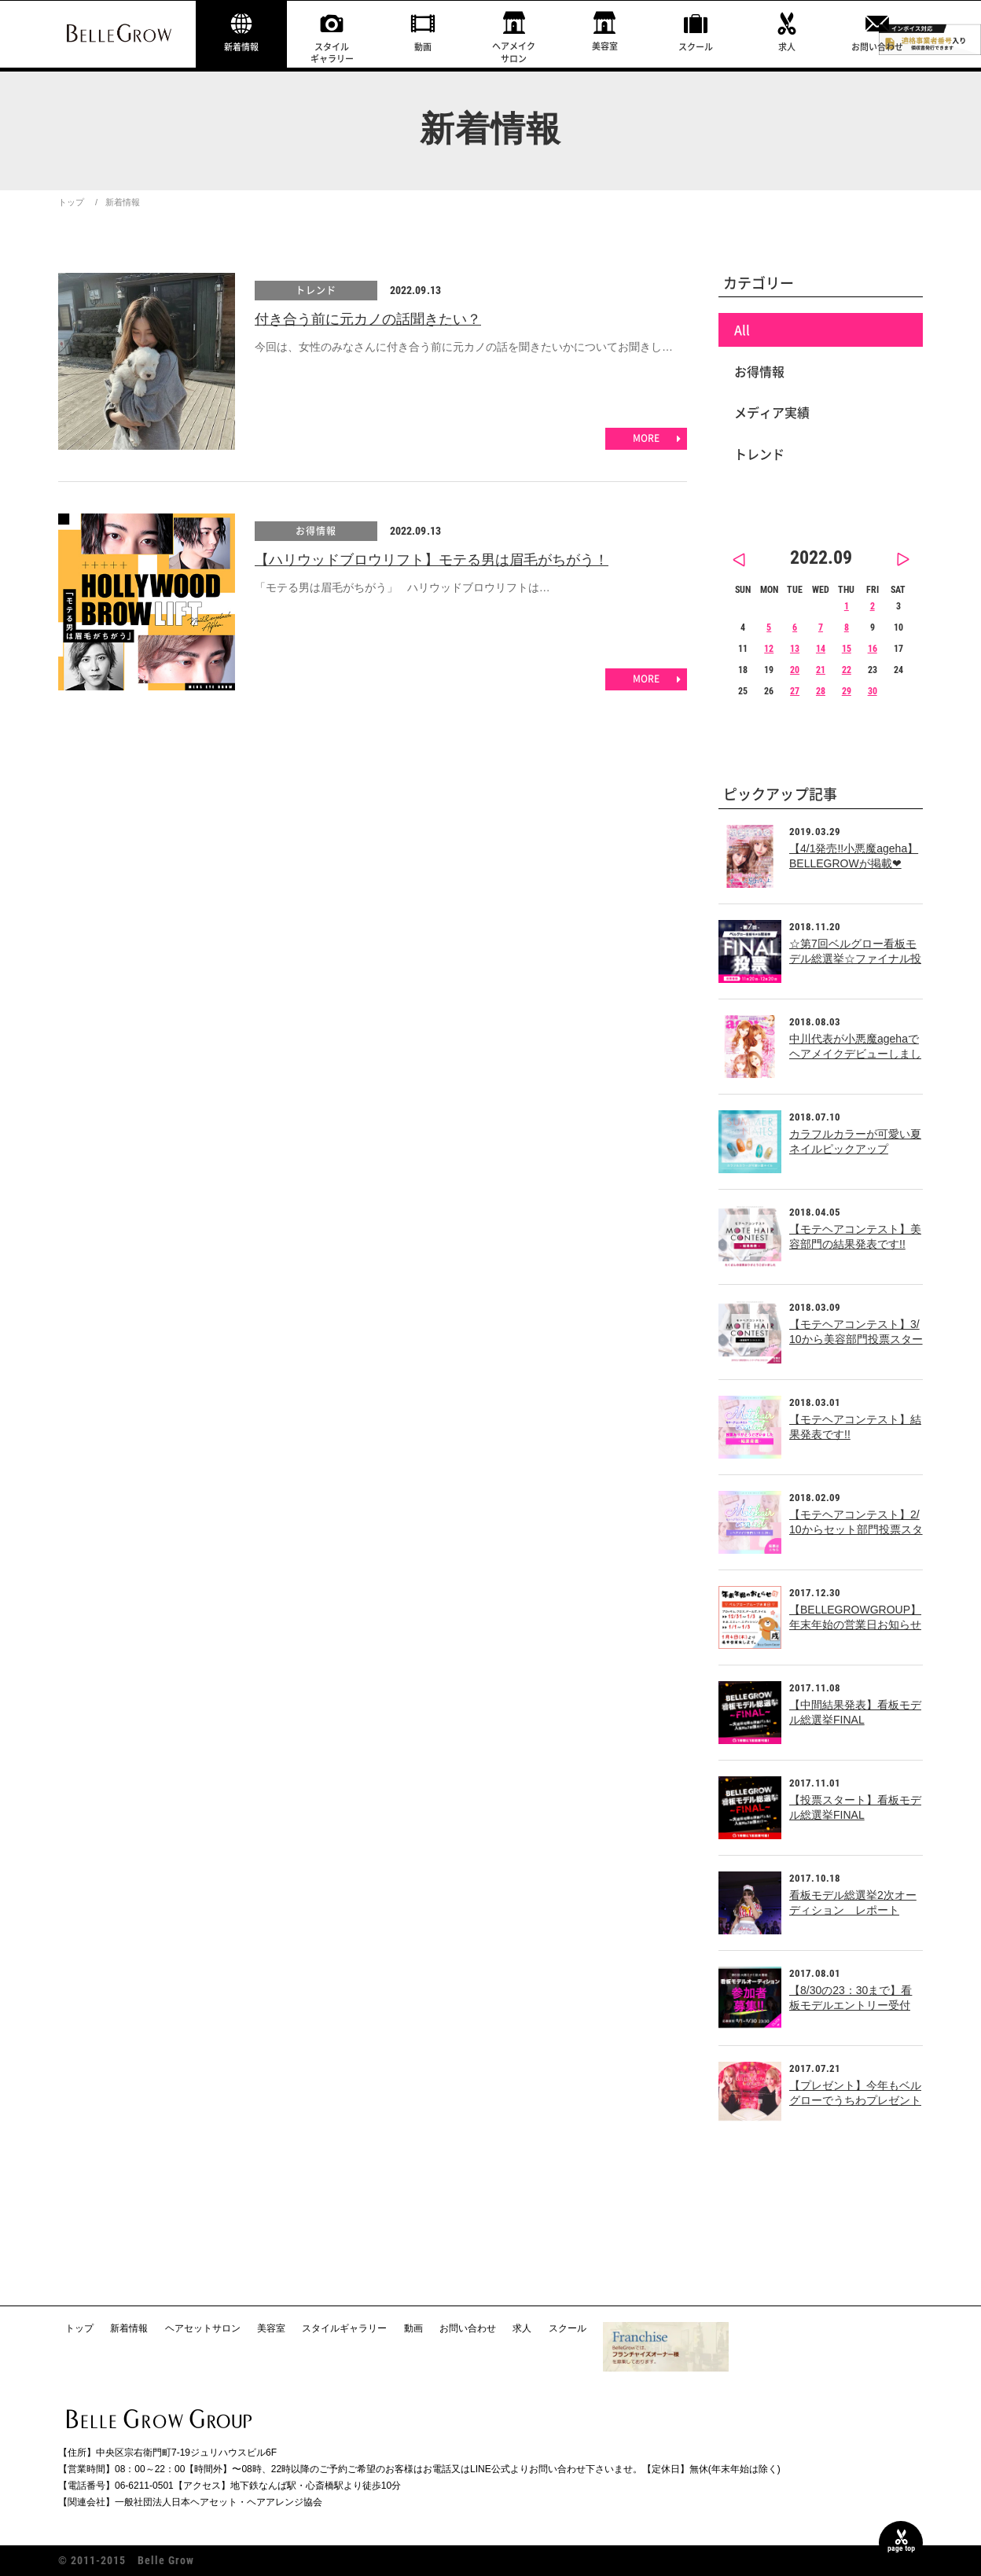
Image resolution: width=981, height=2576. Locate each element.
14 (820, 648)
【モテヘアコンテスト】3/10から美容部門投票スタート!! (856, 1339)
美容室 (605, 46)
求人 (786, 46)
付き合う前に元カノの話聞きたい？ (368, 319)
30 (872, 691)
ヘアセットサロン (203, 2328)
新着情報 (241, 46)
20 (794, 669)
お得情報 (316, 531)
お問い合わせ (877, 46)
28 (820, 691)
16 (872, 648)
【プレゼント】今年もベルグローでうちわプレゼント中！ (855, 2100)
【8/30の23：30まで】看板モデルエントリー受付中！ (850, 2005)
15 (846, 648)
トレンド (316, 290)
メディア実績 (772, 412)
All (742, 329)
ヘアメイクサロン (513, 51)
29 (846, 691)
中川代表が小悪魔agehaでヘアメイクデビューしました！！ (855, 1054)
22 (846, 669)
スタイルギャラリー (332, 52)
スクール (695, 46)
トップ (71, 202)
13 (794, 648)
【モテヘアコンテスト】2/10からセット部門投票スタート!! (856, 1529)
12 (768, 648)
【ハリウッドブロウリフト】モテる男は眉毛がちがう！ (431, 560)
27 (794, 691)
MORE (646, 438)
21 (820, 669)
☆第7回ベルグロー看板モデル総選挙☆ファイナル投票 (855, 959)
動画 (423, 46)
